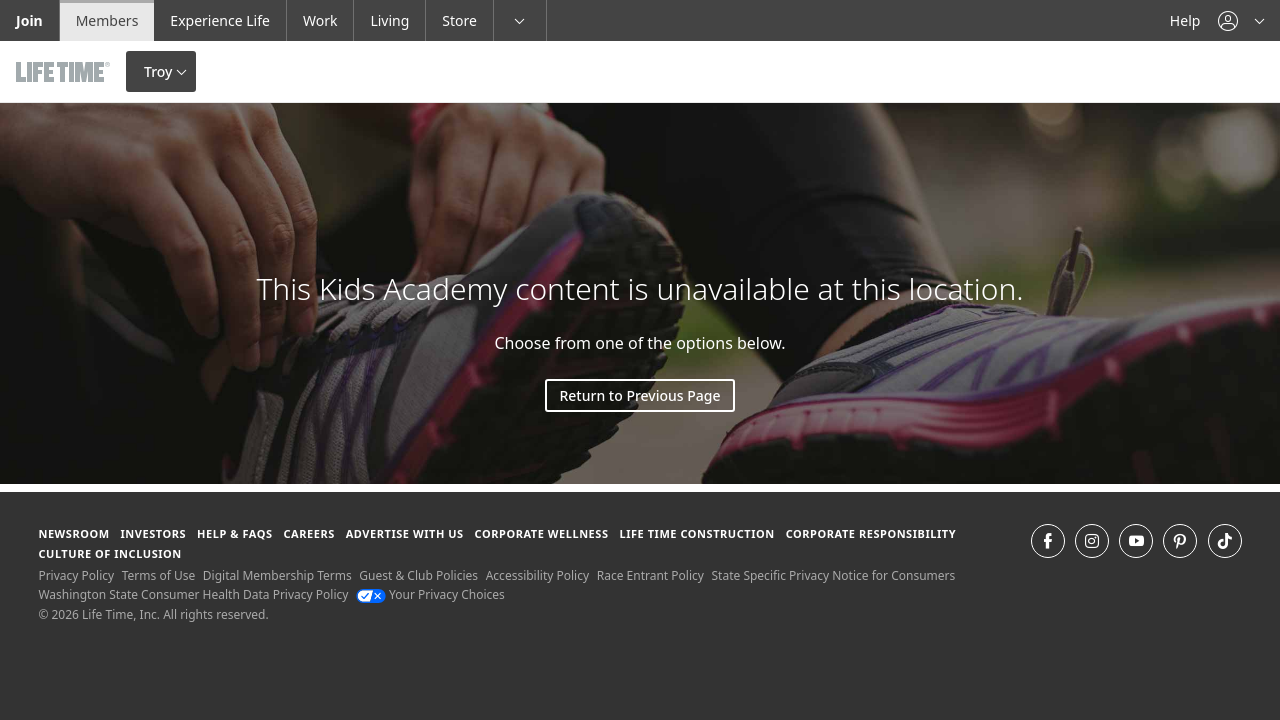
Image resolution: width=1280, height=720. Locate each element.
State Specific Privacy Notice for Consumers (834, 575)
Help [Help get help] (1185, 20)
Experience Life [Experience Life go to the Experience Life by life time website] (220, 20)
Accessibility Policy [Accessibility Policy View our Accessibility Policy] (537, 575)
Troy (158, 71)
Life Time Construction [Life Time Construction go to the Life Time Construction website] (696, 533)
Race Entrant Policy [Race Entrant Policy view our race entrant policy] (650, 575)
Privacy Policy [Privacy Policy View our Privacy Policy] (76, 575)
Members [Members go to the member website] (107, 20)
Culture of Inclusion (109, 553)
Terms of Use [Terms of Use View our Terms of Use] (158, 575)
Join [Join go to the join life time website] (29, 20)
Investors (153, 533)
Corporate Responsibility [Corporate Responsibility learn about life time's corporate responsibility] (871, 533)
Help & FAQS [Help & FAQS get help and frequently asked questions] (235, 533)
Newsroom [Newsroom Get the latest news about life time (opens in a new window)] (73, 533)
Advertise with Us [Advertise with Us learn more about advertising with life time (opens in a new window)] (405, 533)
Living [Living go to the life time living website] (389, 20)
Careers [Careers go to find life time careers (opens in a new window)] (308, 533)
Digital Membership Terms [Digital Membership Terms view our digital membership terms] (277, 575)
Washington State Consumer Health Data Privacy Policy (193, 594)
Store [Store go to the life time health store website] (459, 20)
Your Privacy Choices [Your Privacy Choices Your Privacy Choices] (430, 594)
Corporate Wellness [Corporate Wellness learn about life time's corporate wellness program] (542, 533)
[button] (1241, 20)
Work (320, 20)
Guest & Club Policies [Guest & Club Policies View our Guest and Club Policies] (418, 575)
